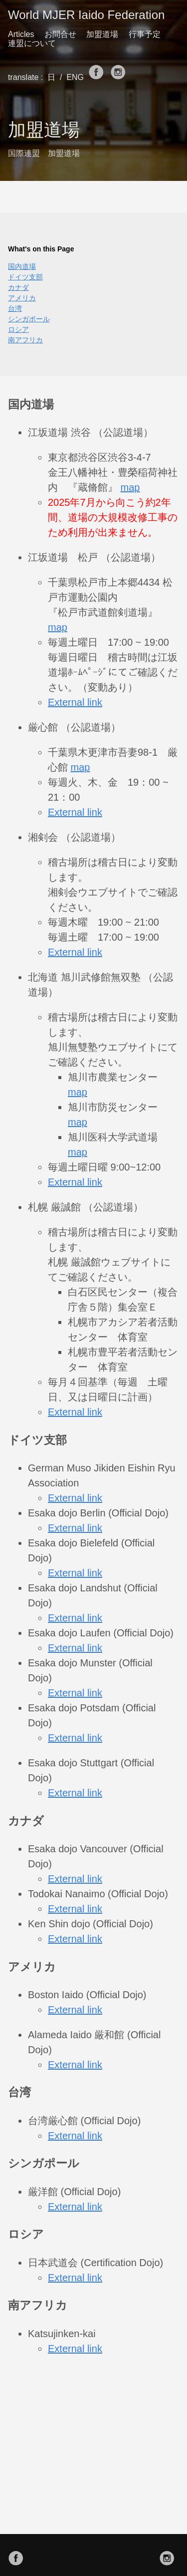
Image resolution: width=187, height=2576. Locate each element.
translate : (26, 77)
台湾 (15, 308)
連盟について (32, 43)
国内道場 (22, 266)
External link (75, 702)
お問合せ (60, 34)
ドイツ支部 (25, 277)
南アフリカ (25, 340)
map (130, 487)
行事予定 (145, 34)
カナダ (18, 287)
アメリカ (22, 298)
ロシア (18, 329)
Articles (21, 34)
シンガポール (29, 319)
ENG (77, 77)
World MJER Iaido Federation (86, 14)
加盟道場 (102, 34)
